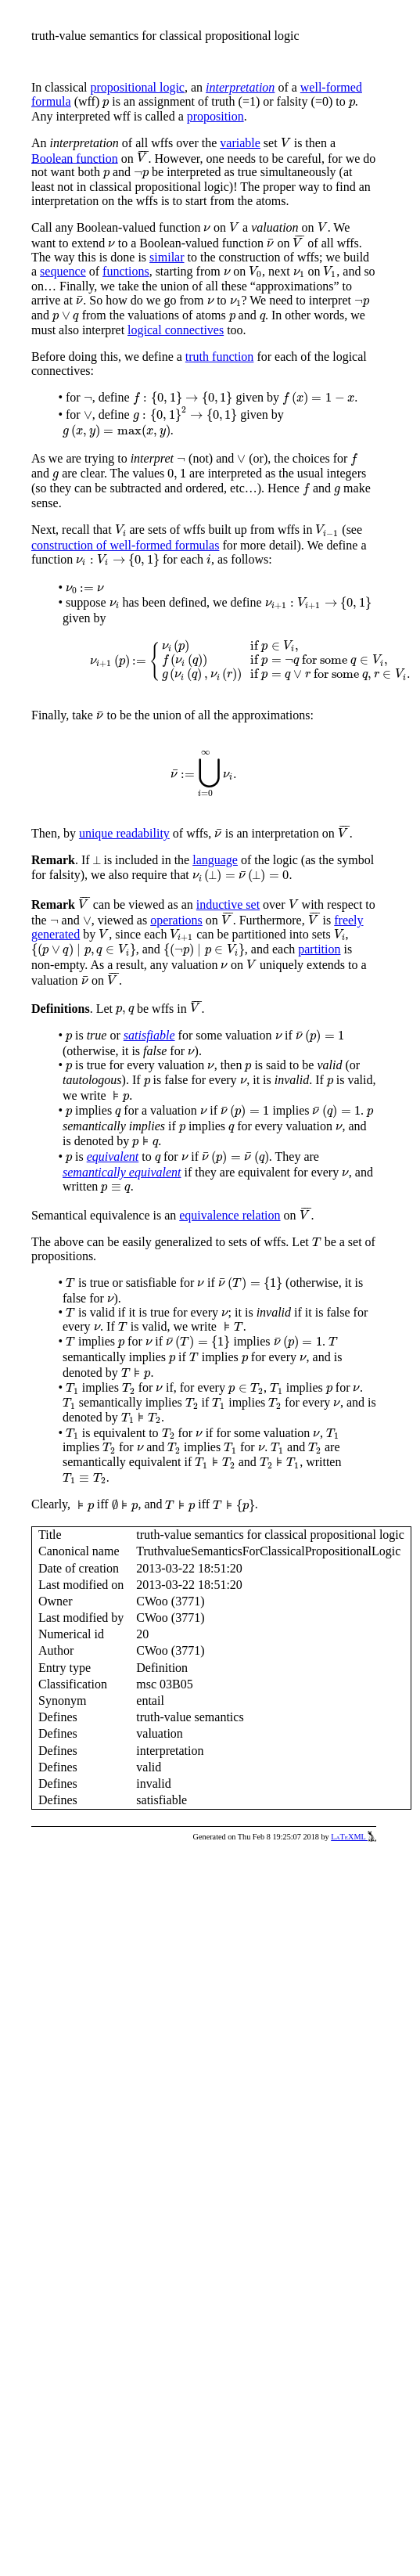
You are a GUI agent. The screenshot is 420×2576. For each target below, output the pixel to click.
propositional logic (138, 87)
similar (166, 257)
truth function (219, 356)
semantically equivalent (122, 1172)
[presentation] (105, 103)
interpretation (240, 87)
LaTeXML (353, 1836)
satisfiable (149, 1035)
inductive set (228, 904)
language (215, 859)
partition (319, 949)
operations (176, 920)
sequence (63, 271)
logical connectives (175, 330)
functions (125, 271)
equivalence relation (229, 1215)
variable (240, 143)
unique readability (124, 833)
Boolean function (74, 157)
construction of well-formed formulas (125, 545)
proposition (215, 116)
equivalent (113, 1156)
